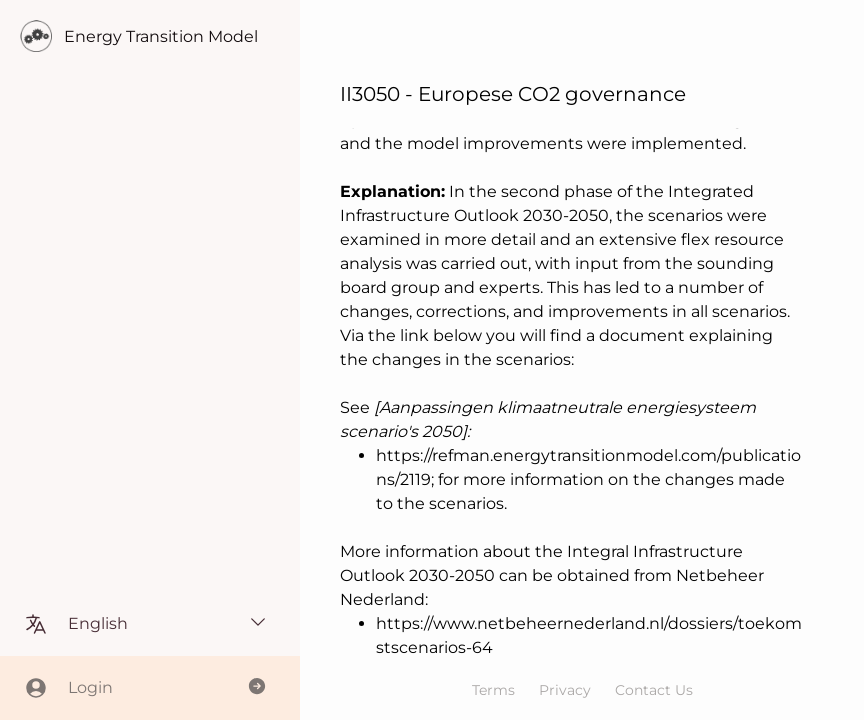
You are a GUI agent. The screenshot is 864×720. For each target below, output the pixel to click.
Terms (493, 690)
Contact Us (654, 690)
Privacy (565, 690)
